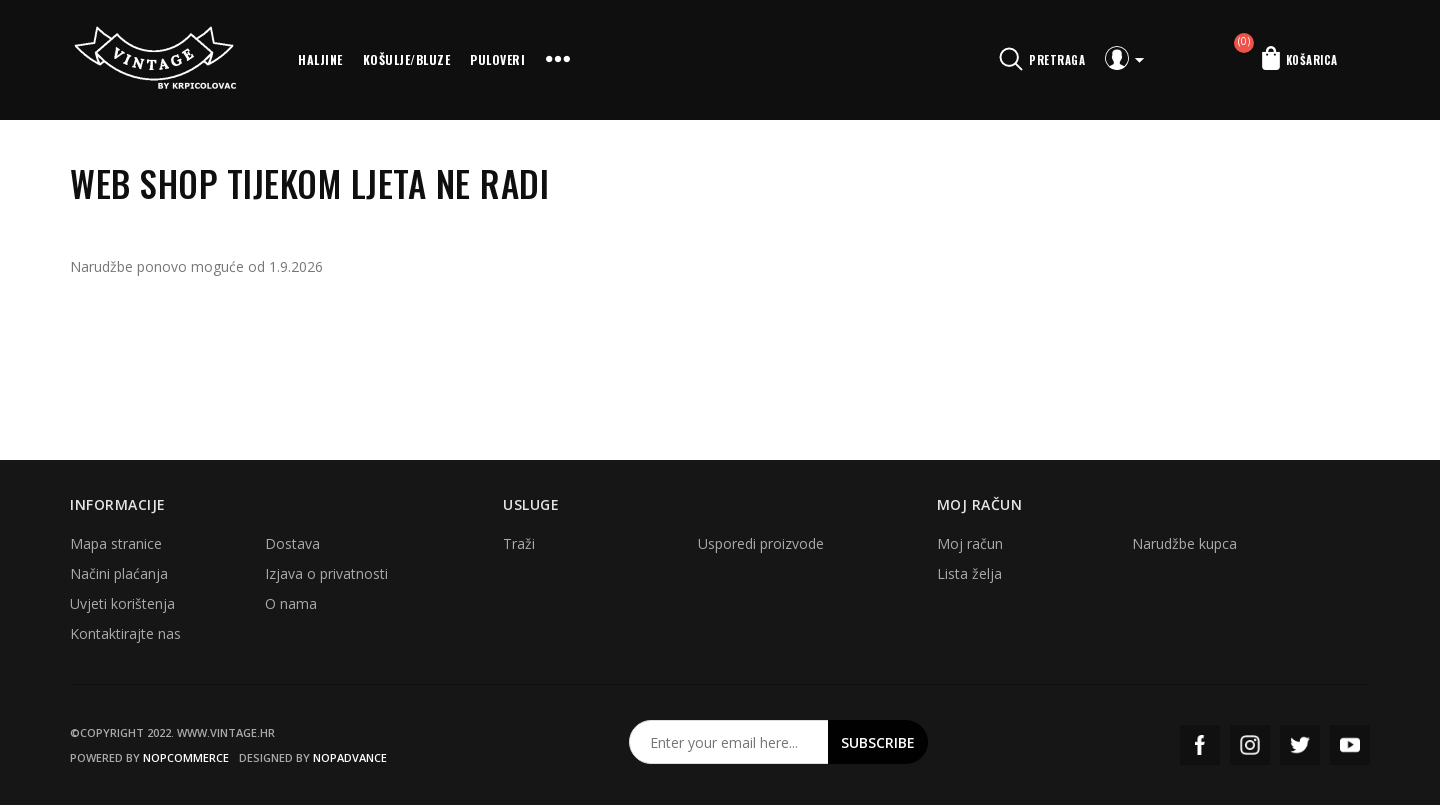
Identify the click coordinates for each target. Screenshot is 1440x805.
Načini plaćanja (119, 573)
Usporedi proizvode (761, 543)
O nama (291, 603)
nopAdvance (350, 757)
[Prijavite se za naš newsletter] (729, 742)
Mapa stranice (116, 543)
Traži (519, 543)
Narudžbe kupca (1184, 543)
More (558, 60)
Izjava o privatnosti (326, 573)
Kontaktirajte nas (125, 633)
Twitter (1300, 745)
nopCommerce (186, 757)
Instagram (1250, 745)
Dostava (292, 543)
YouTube (1350, 745)
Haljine (320, 59)
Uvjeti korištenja (122, 603)
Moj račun (970, 543)
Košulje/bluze (407, 59)
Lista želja (969, 573)
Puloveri (497, 59)
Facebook (1200, 745)
